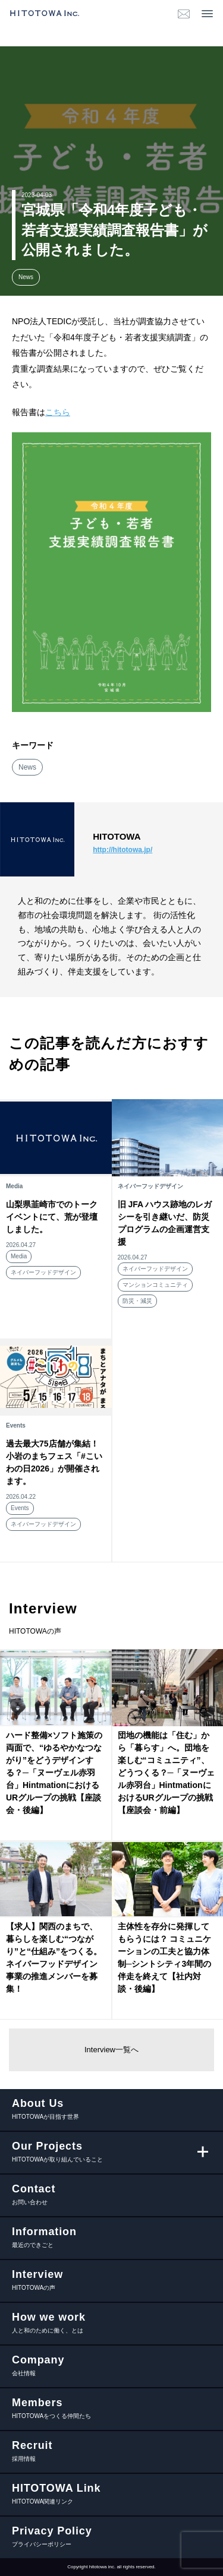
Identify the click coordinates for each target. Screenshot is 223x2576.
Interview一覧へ (111, 2049)
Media (19, 1256)
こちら (57, 412)
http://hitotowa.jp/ (122, 850)
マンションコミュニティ (155, 1284)
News (25, 277)
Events (20, 1508)
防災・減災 (137, 1301)
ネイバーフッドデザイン (43, 1272)
